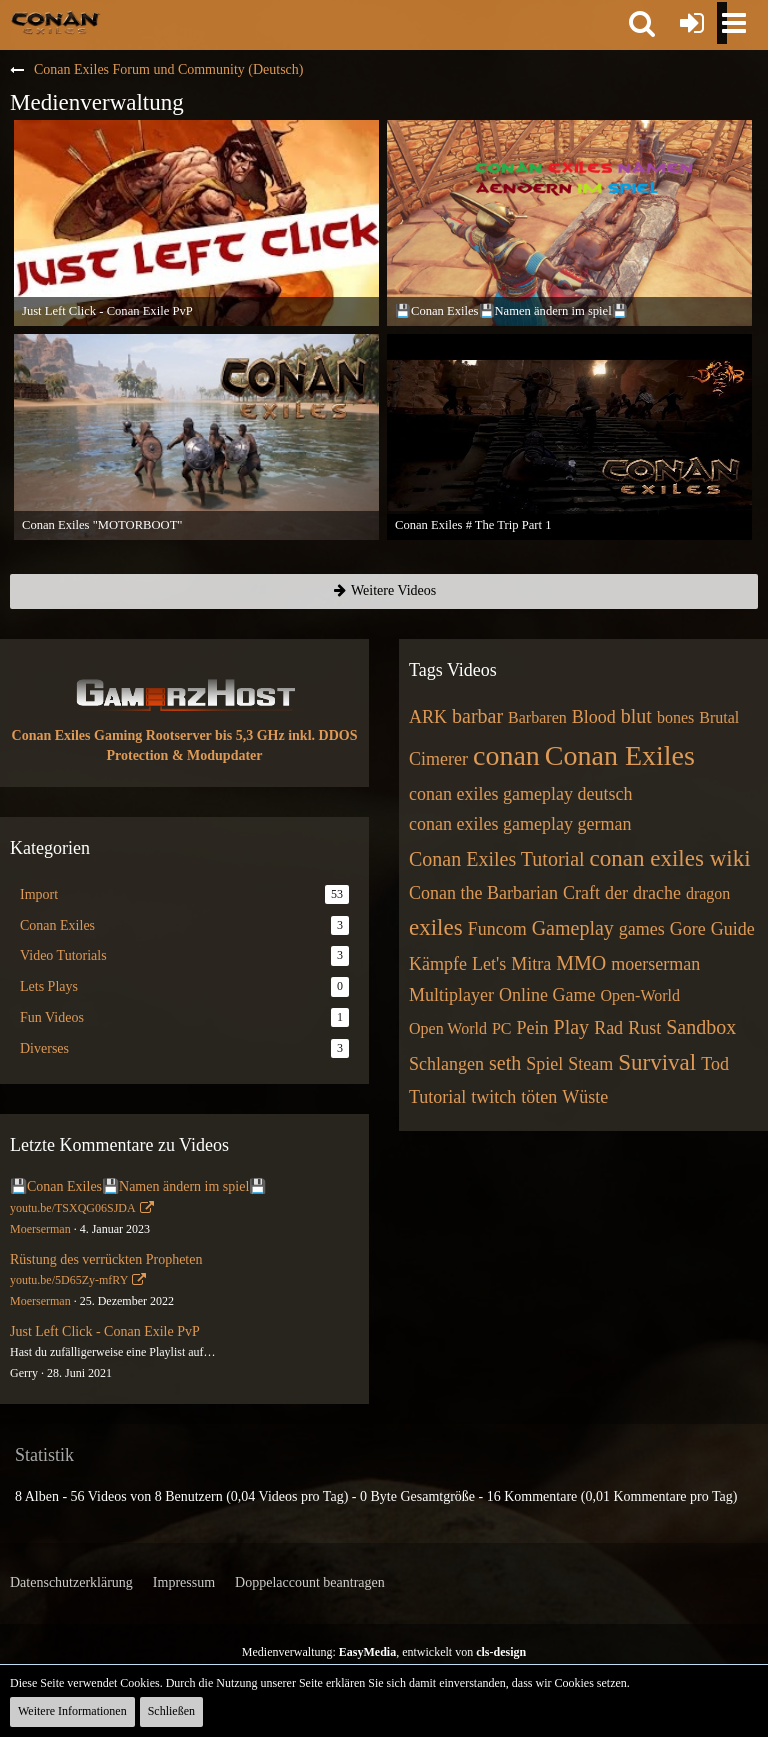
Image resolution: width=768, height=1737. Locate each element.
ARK (428, 717)
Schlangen (446, 1064)
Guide (733, 929)
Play (572, 1027)
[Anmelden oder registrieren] (692, 23)
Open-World (640, 995)
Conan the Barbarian (483, 893)
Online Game (547, 995)
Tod (715, 1064)
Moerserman (40, 1229)
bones (675, 717)
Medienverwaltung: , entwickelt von (384, 1652)
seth (505, 1063)
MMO (581, 963)
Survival (657, 1062)
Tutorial (437, 1097)
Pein (533, 1028)
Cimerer (438, 759)
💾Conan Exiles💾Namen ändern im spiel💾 (138, 1186)
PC (502, 1028)
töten (539, 1097)
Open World (448, 1028)
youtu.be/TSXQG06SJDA (73, 1208)
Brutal (719, 717)
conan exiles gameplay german (520, 824)
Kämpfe (438, 964)
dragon (708, 893)
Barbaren (537, 717)
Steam (590, 1064)
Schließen (171, 1711)
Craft (581, 893)
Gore (688, 929)
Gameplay (573, 928)
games (642, 929)
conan (506, 755)
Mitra (531, 964)
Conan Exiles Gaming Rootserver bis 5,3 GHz (148, 735)
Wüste (585, 1097)
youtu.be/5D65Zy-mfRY (69, 1280)
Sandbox (701, 1027)
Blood (594, 717)
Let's (489, 964)
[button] (642, 23)
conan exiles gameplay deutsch (520, 794)
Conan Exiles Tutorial (497, 859)
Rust (644, 1028)
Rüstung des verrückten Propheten (106, 1259)
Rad (608, 1028)
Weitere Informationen (72, 1711)
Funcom (497, 929)
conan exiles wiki (670, 858)
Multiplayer (451, 995)
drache (657, 893)
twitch (493, 1097)
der (616, 893)
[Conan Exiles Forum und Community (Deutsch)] (55, 22)
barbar (477, 716)
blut (636, 716)
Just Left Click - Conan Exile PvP (105, 1331)
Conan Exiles (620, 755)
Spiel (544, 1064)
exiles (436, 927)
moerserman (655, 964)
